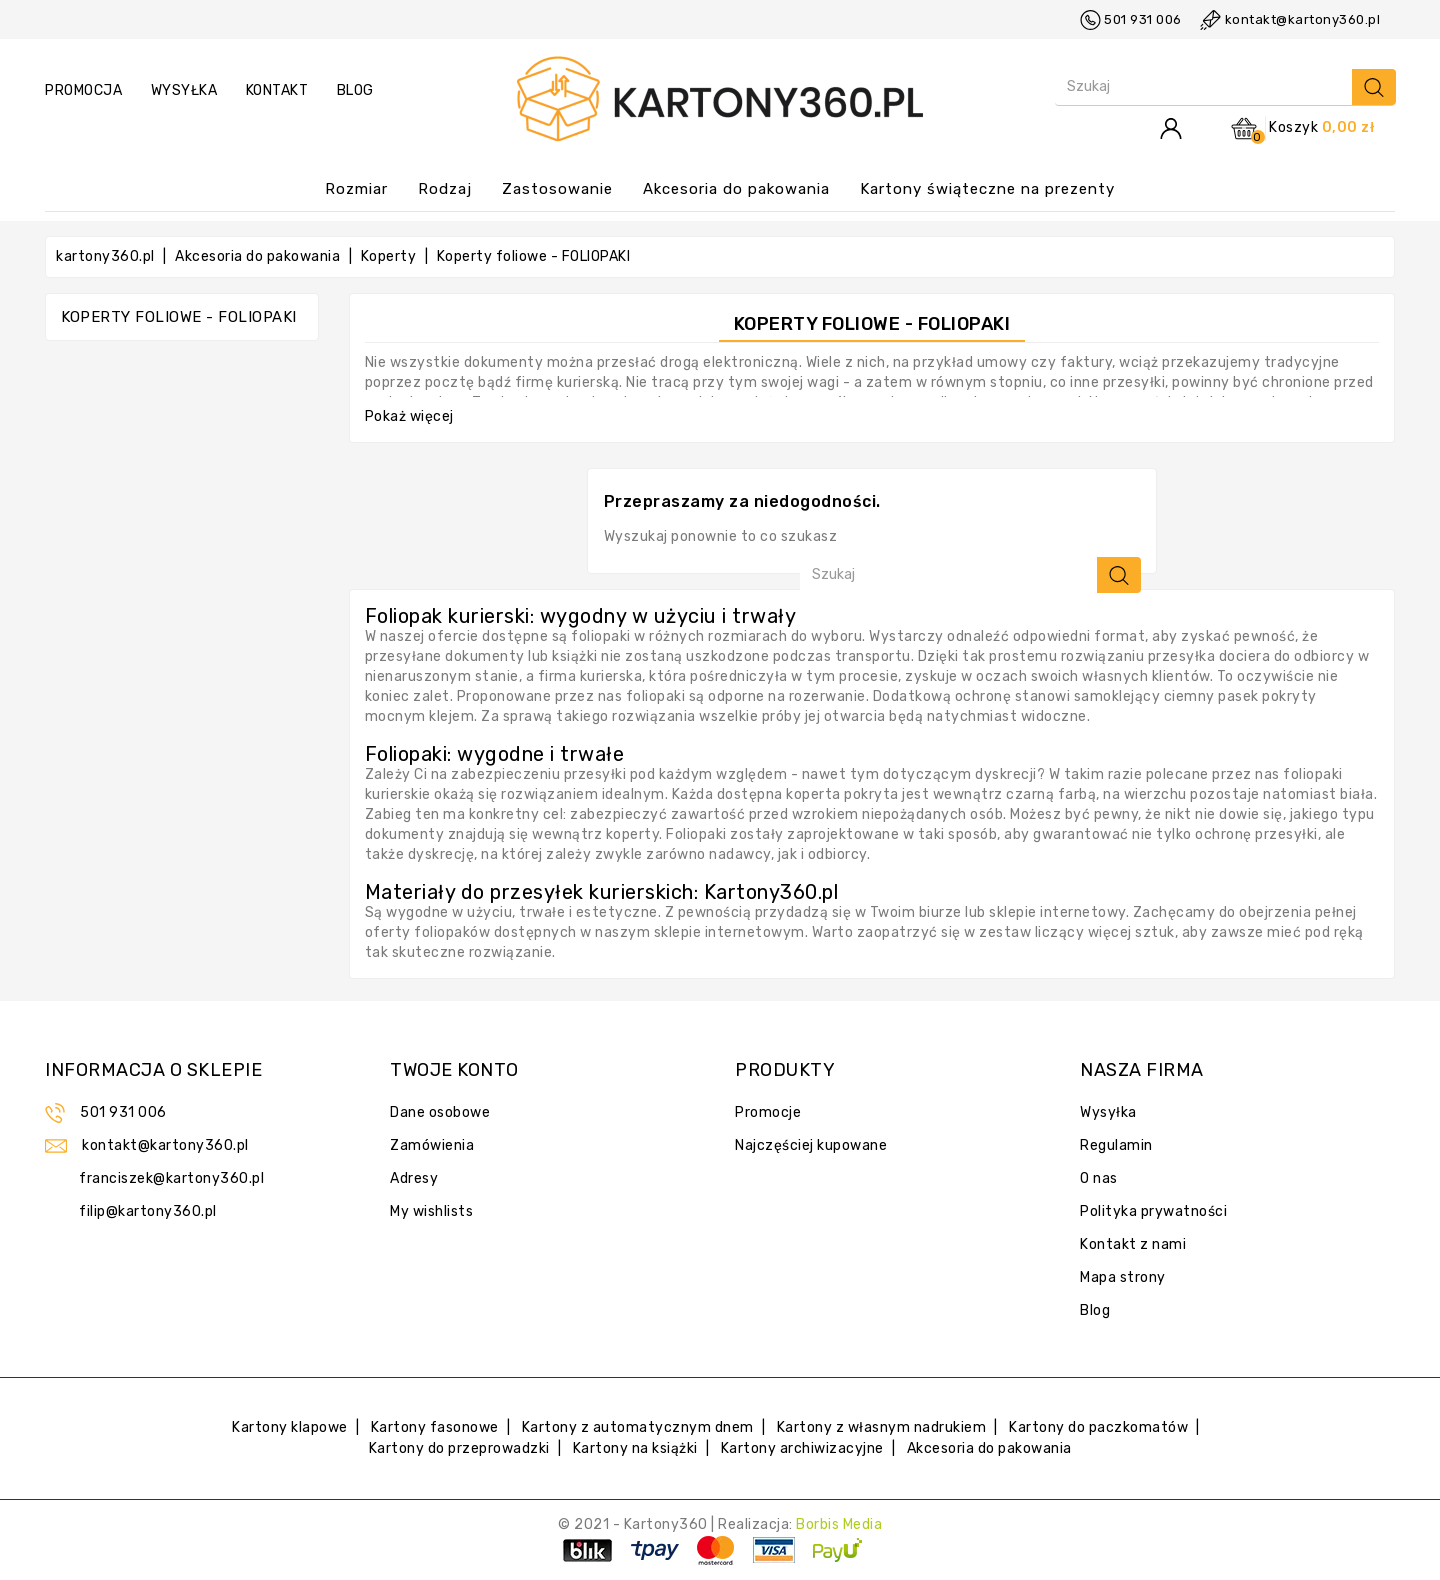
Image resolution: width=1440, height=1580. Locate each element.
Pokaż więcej (409, 416)
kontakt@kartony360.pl (1303, 19)
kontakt (277, 90)
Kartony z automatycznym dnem (638, 1427)
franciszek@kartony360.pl (171, 1178)
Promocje (768, 1112)
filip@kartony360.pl (148, 1211)
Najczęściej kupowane (811, 1145)
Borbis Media (839, 1524)
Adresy (414, 1178)
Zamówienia (432, 1145)
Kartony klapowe (290, 1427)
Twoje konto (454, 1070)
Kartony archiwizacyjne (802, 1448)
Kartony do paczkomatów (1098, 1427)
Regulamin (1116, 1145)
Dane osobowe (440, 1112)
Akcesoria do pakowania (989, 1448)
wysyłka (184, 90)
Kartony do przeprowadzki (459, 1448)
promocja (83, 90)
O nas (1099, 1178)
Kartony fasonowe (435, 1427)
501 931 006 (1143, 19)
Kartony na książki (635, 1448)
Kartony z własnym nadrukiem (882, 1427)
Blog (355, 90)
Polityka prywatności (1153, 1211)
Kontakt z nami (1133, 1244)
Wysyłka (1108, 1112)
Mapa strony (1123, 1277)
